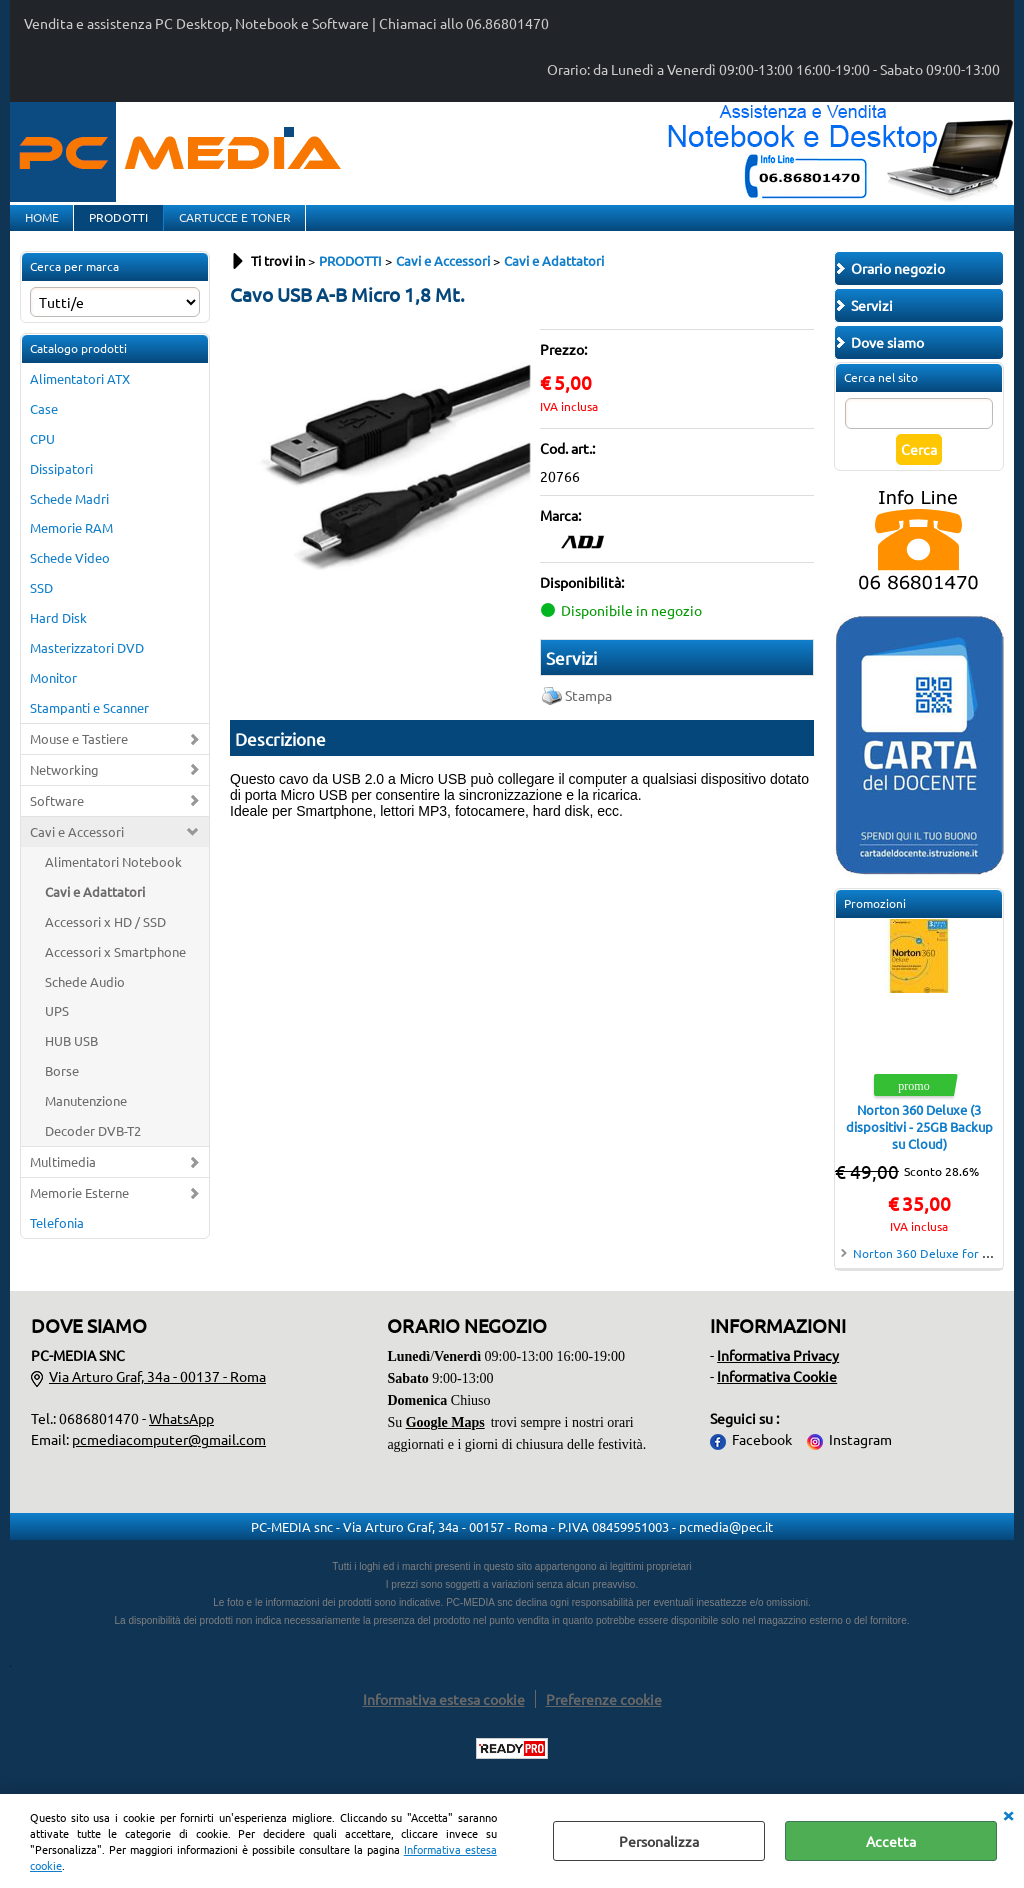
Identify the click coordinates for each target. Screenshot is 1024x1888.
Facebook (762, 1459)
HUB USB (71, 1060)
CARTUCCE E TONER (231, 227)
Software (57, 820)
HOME (41, 227)
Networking (64, 789)
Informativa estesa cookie (444, 1719)
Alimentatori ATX (80, 398)
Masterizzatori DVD (87, 667)
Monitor (53, 697)
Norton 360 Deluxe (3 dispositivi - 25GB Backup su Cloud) (919, 1146)
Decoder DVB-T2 (93, 1150)
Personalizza (659, 1841)
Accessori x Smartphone (115, 970)
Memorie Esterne (79, 1212)
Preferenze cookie (604, 1719)
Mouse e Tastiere (79, 758)
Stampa (588, 715)
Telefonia (57, 1242)
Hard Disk (58, 637)
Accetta (891, 1841)
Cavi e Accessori (77, 851)
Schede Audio (85, 1000)
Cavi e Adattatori (95, 911)
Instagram (860, 1459)
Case (44, 428)
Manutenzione (86, 1120)
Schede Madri (69, 517)
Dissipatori (61, 487)
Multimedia (63, 1181)
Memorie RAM (71, 547)
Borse (62, 1090)
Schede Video (70, 577)
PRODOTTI (116, 227)
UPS (57, 1030)
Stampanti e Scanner (89, 727)
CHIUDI (1008, 1814)
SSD (41, 607)
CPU (42, 457)
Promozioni (875, 923)
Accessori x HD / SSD (105, 940)
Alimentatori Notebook (113, 881)
